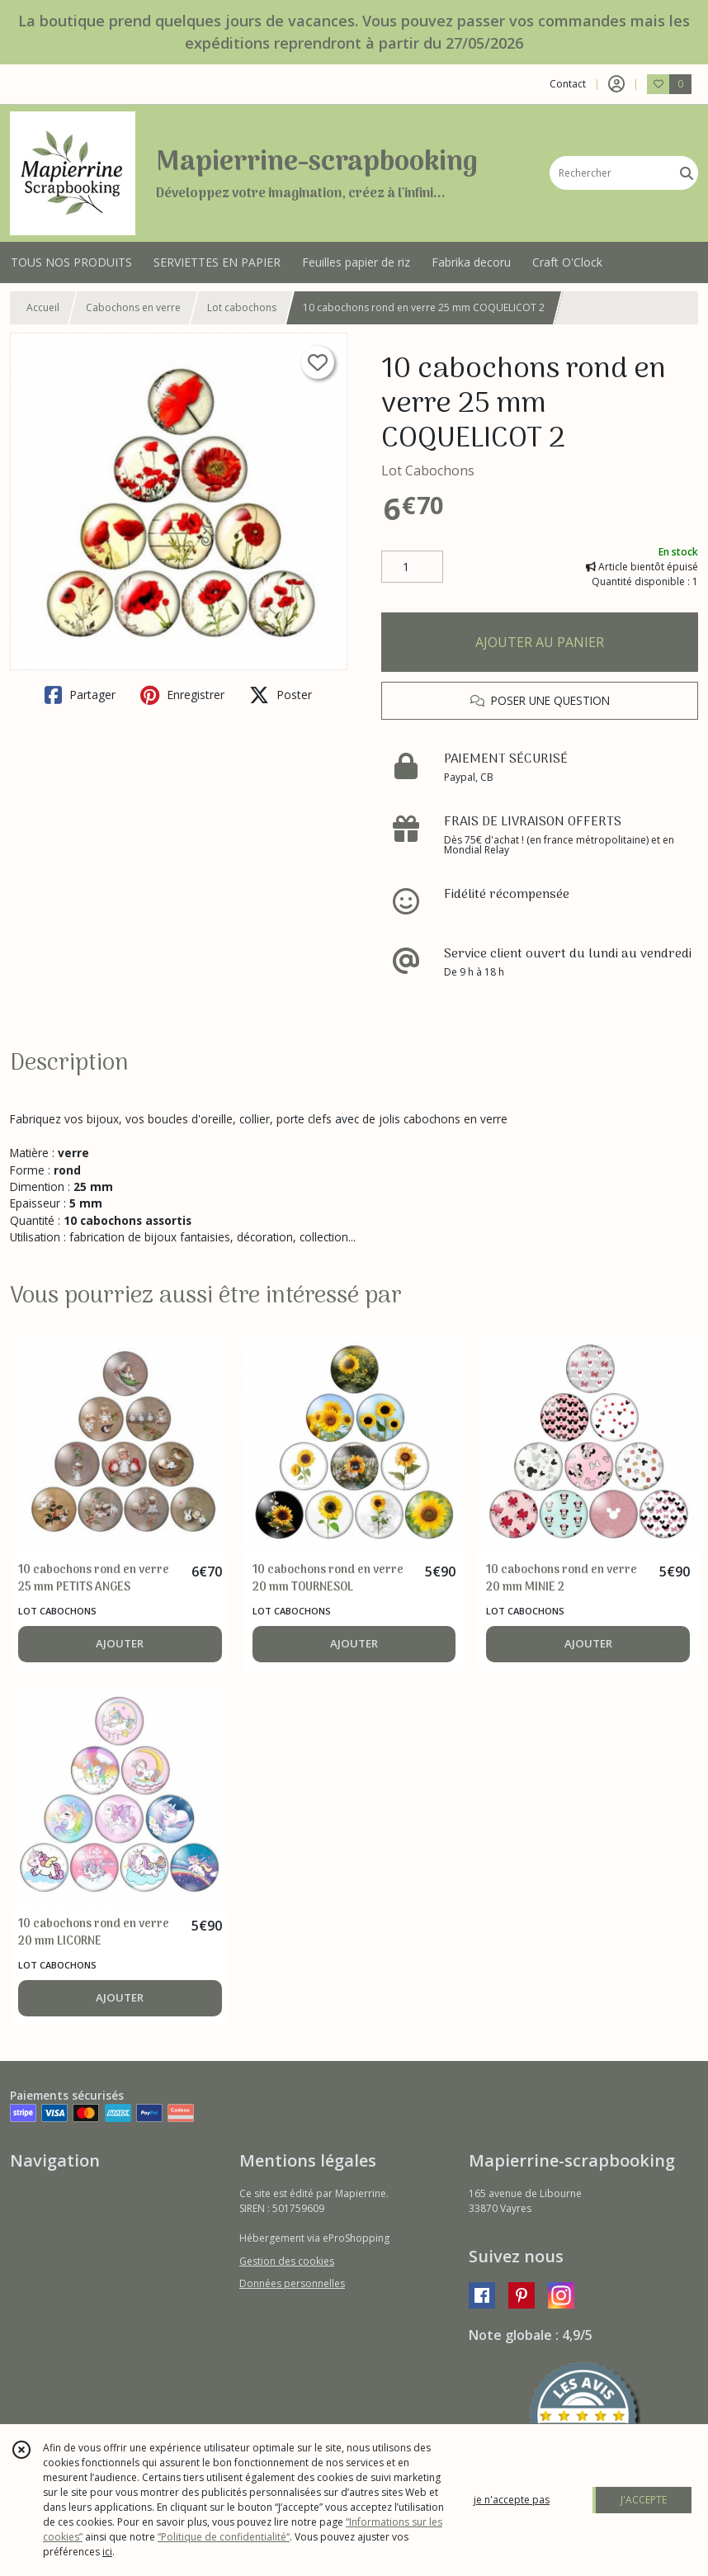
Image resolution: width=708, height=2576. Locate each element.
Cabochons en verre (133, 307)
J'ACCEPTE (644, 2500)
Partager (80, 695)
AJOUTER (120, 1643)
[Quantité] (412, 567)
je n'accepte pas (512, 2500)
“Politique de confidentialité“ (224, 2537)
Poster (280, 695)
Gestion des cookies (286, 2261)
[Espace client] (616, 84)
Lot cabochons (241, 307)
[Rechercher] (686, 173)
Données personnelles (292, 2283)
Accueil (42, 307)
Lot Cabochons (427, 470)
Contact (568, 84)
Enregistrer (182, 695)
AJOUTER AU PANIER (539, 642)
